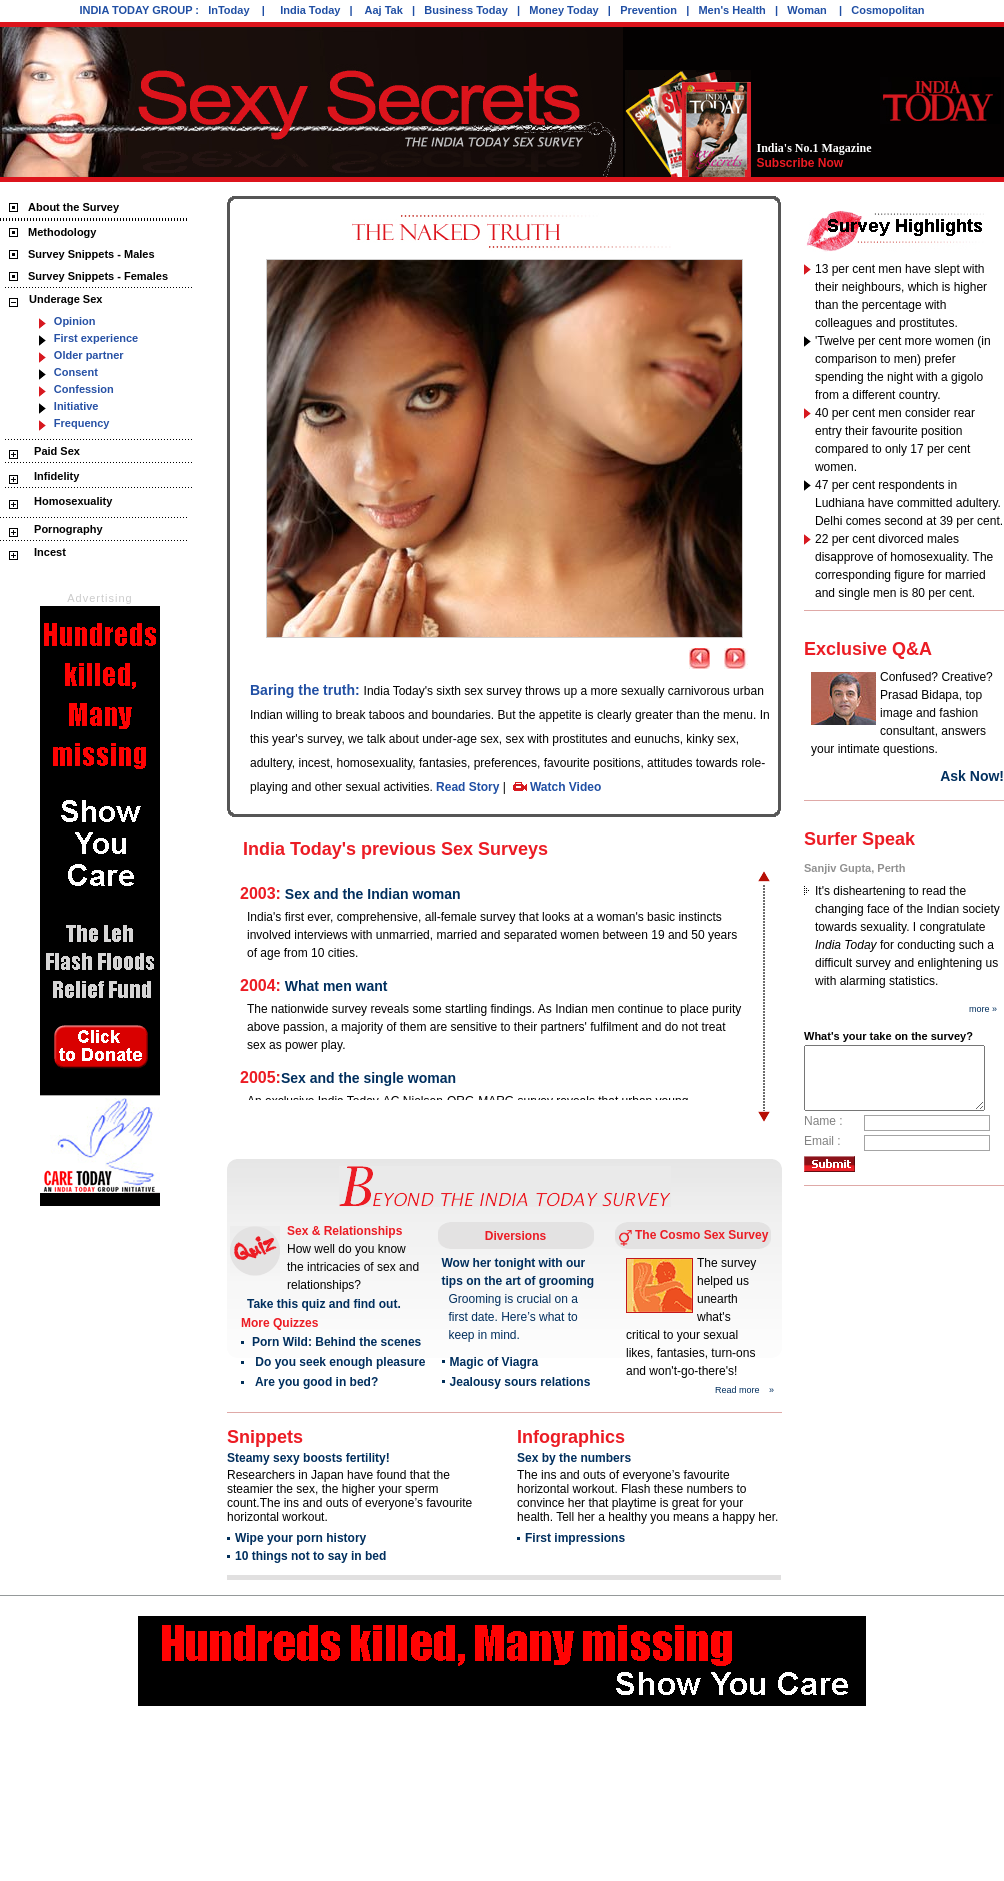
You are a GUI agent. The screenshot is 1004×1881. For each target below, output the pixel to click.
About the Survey (73, 207)
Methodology (62, 232)
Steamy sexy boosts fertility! (308, 1458)
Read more (737, 1390)
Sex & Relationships (344, 1231)
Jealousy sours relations (519, 1382)
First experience (96, 338)
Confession (84, 389)
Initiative (76, 406)
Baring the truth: (307, 690)
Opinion (75, 321)
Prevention (648, 10)
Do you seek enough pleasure (338, 1362)
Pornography (67, 529)
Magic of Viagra (493, 1362)
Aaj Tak (384, 10)
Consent (76, 372)
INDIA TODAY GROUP (135, 10)
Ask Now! (971, 776)
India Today (310, 10)
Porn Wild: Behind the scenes (336, 1342)
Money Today (563, 10)
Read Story (467, 787)
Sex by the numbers (574, 1458)
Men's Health (731, 10)
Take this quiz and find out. (324, 1304)
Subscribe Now (799, 163)
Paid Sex (55, 451)
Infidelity (55, 476)
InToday (230, 10)
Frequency (82, 423)
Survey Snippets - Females (98, 276)
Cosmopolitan (887, 10)
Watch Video (564, 787)
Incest (48, 552)
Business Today (466, 10)
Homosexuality (71, 501)
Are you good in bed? (315, 1382)
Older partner (89, 355)
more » (983, 1009)
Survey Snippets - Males (91, 254)
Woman (808, 10)
